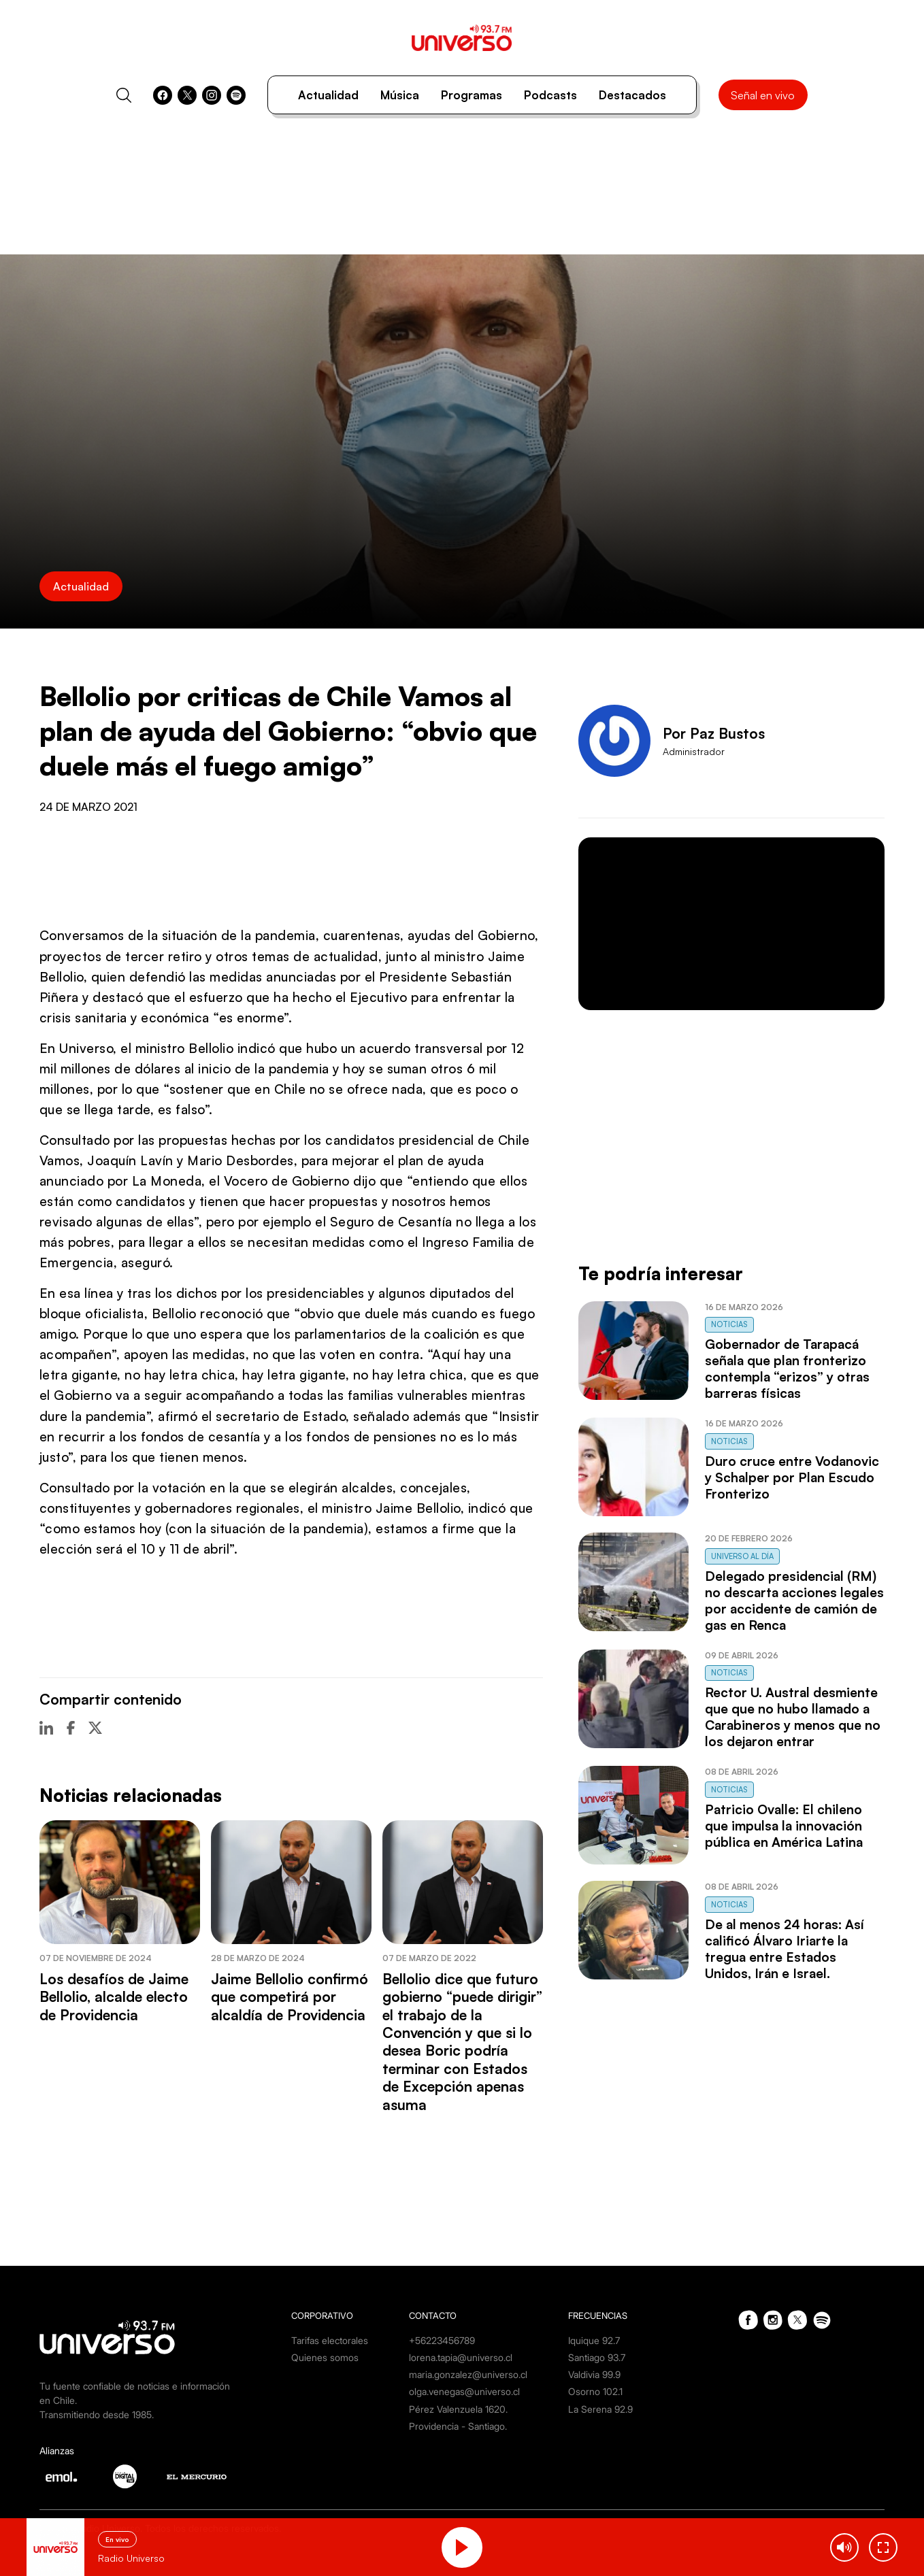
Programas (471, 95)
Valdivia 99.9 (594, 2374)
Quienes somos (325, 2357)
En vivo (117, 2539)
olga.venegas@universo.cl (464, 2391)
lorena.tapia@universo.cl (460, 2357)
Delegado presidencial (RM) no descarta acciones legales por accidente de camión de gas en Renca (794, 1600)
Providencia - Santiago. (458, 2426)
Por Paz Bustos (714, 733)
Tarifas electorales (329, 2340)
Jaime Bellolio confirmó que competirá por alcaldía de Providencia (289, 1997)
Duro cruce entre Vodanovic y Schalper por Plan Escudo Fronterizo (792, 1477)
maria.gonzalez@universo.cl (468, 2374)
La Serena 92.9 (600, 2409)
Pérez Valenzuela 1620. (458, 2409)
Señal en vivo (763, 95)
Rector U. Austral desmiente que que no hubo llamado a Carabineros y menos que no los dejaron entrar (792, 1717)
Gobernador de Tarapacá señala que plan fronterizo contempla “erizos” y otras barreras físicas (787, 1368)
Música (399, 95)
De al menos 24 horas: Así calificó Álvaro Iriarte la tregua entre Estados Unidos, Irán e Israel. (784, 1948)
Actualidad (328, 95)
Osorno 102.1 (595, 2391)
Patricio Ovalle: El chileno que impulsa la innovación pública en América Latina (784, 1825)
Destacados (632, 95)
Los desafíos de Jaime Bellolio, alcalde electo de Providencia (113, 1997)
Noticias (729, 1324)
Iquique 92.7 (594, 2340)
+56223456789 (442, 2340)
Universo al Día (742, 1556)
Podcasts (550, 95)
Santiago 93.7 (596, 2357)
